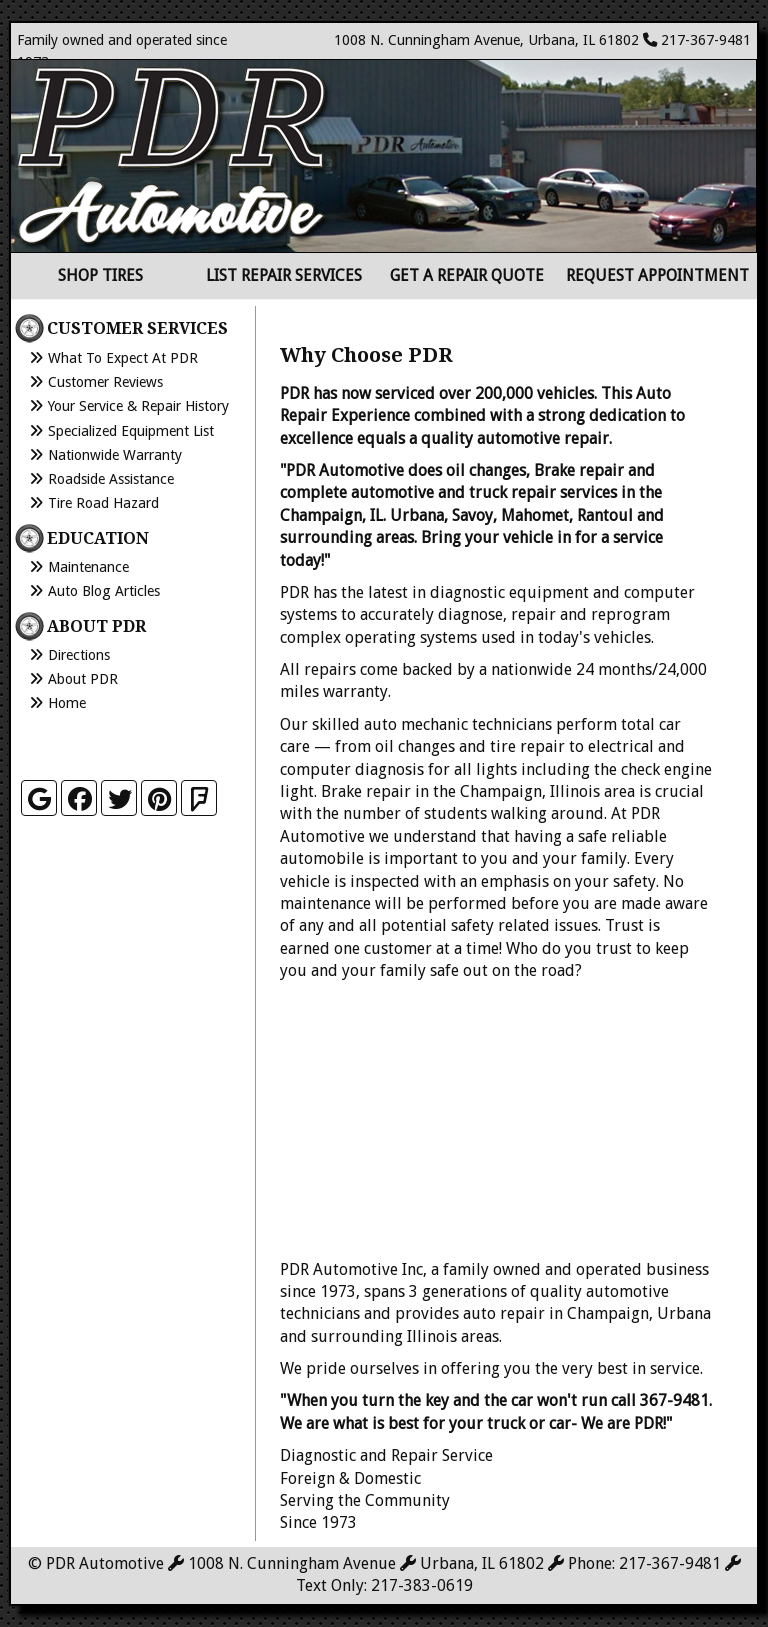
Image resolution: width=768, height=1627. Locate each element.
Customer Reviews (105, 382)
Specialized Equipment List (131, 431)
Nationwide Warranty (115, 455)
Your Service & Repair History (138, 406)
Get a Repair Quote (467, 275)
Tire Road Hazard (103, 503)
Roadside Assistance (111, 479)
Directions (79, 655)
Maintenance (88, 567)
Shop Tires (100, 275)
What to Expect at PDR (123, 358)
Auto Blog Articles (104, 591)
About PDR (83, 679)
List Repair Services (284, 275)
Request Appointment (657, 275)
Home (67, 703)
